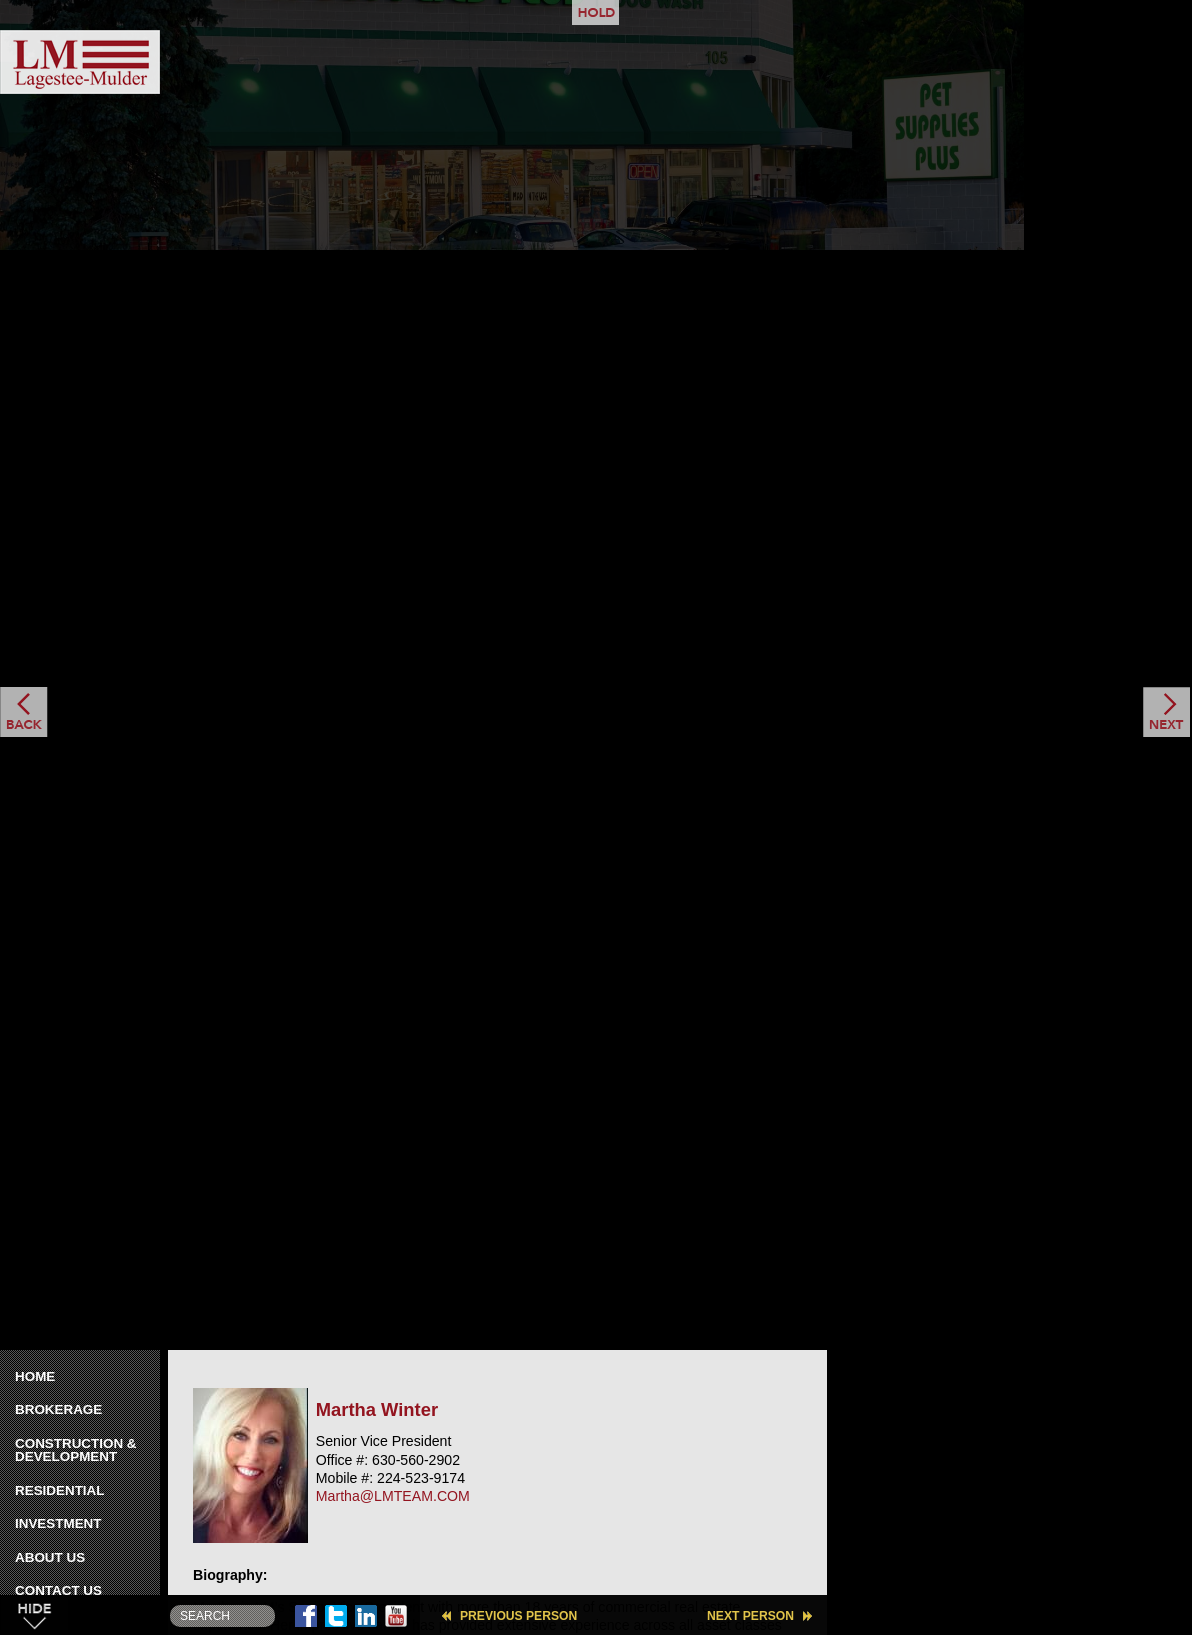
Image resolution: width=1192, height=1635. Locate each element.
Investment (58, 1523)
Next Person (750, 1616)
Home (35, 1376)
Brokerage (58, 1409)
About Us (50, 1557)
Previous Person (518, 1616)
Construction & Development (76, 1450)
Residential (59, 1490)
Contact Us (58, 1590)
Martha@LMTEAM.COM (393, 1496)
